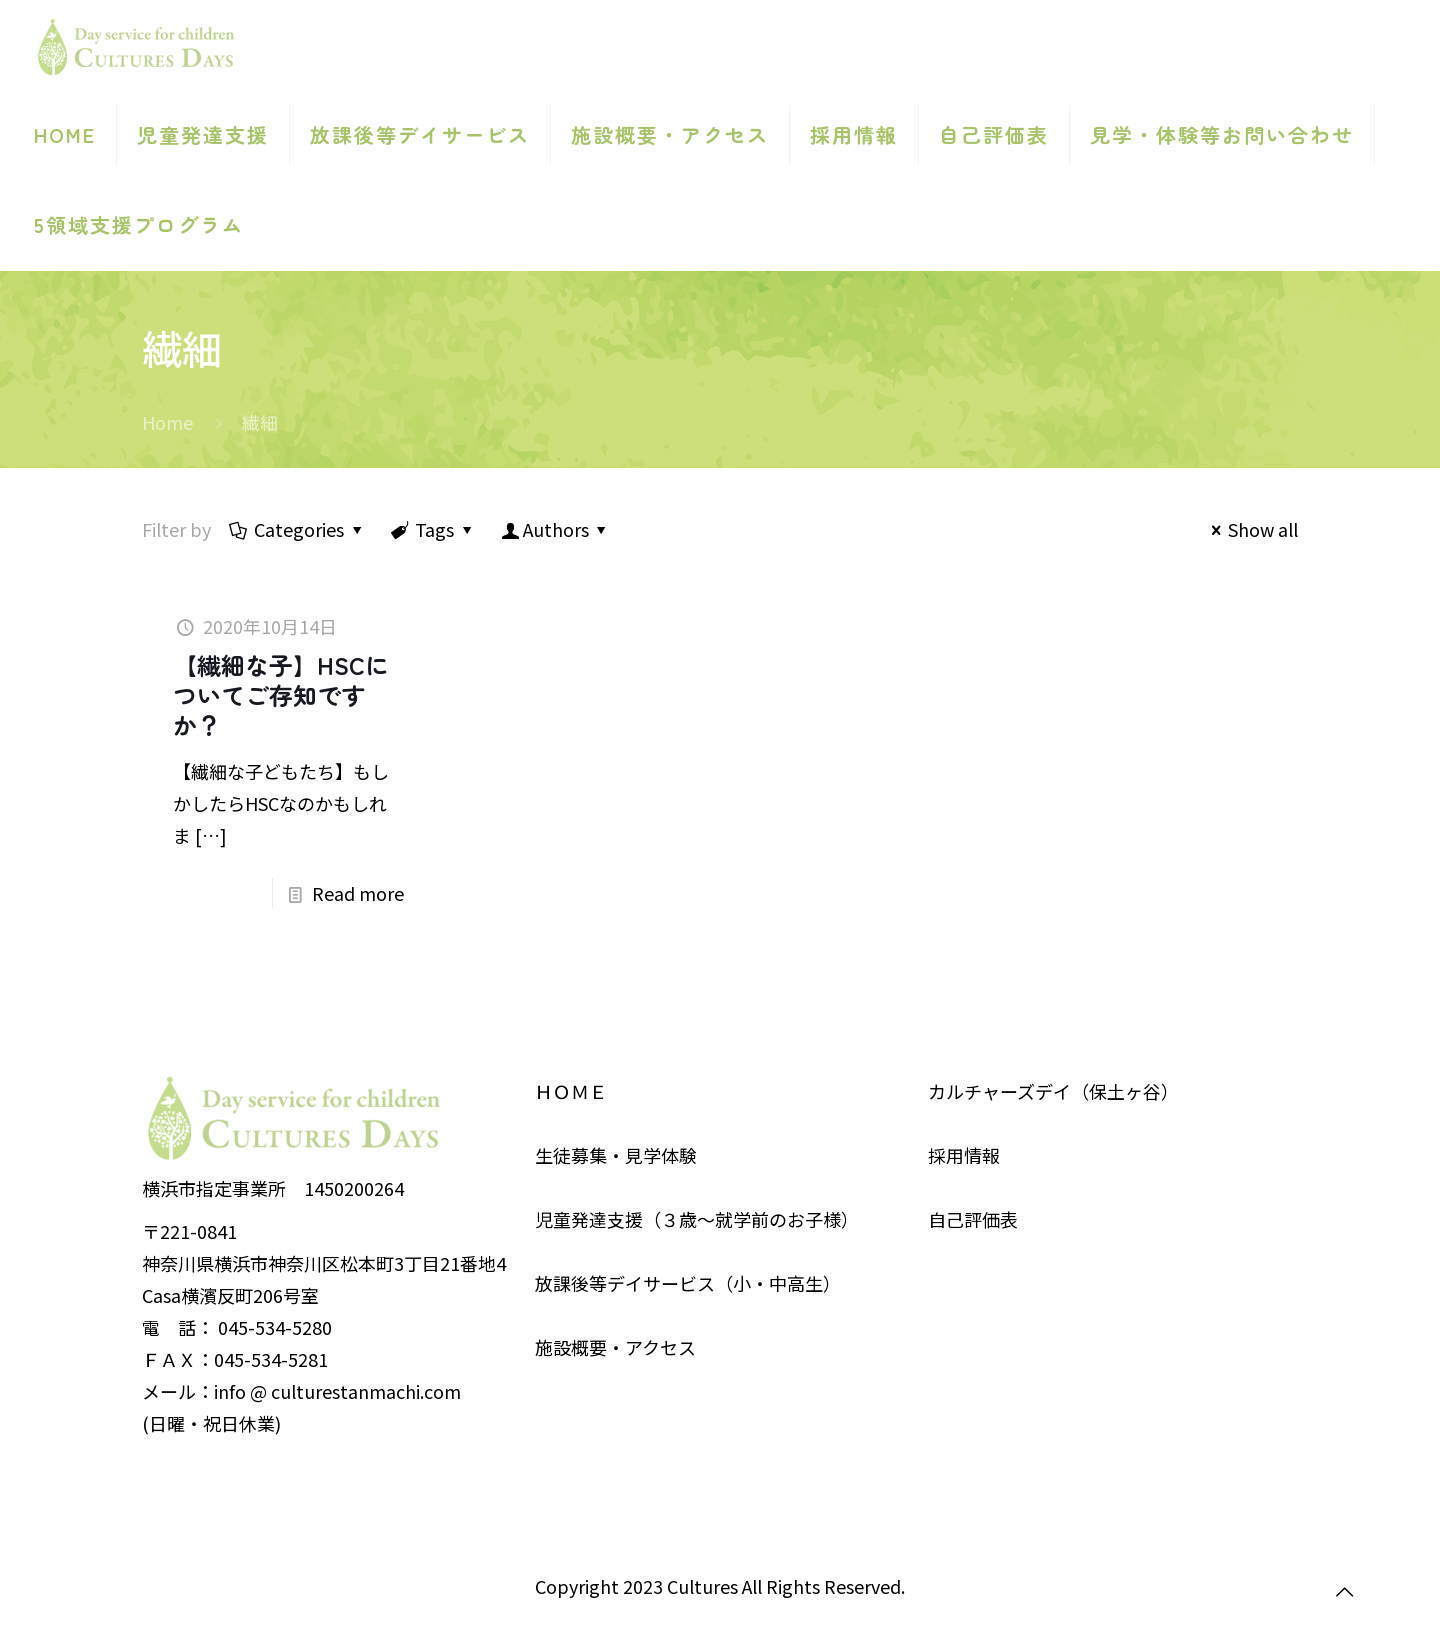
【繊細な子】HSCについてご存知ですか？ (281, 694)
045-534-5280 (275, 1327)
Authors (556, 529)
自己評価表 (973, 1219)
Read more (358, 893)
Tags (433, 529)
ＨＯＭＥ (571, 1091)
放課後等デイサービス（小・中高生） (688, 1283)
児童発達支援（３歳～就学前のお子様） (697, 1219)
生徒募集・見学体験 (616, 1155)
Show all (1250, 529)
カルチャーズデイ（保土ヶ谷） (1053, 1091)
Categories (297, 529)
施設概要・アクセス (615, 1347)
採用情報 (964, 1155)
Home (167, 422)
